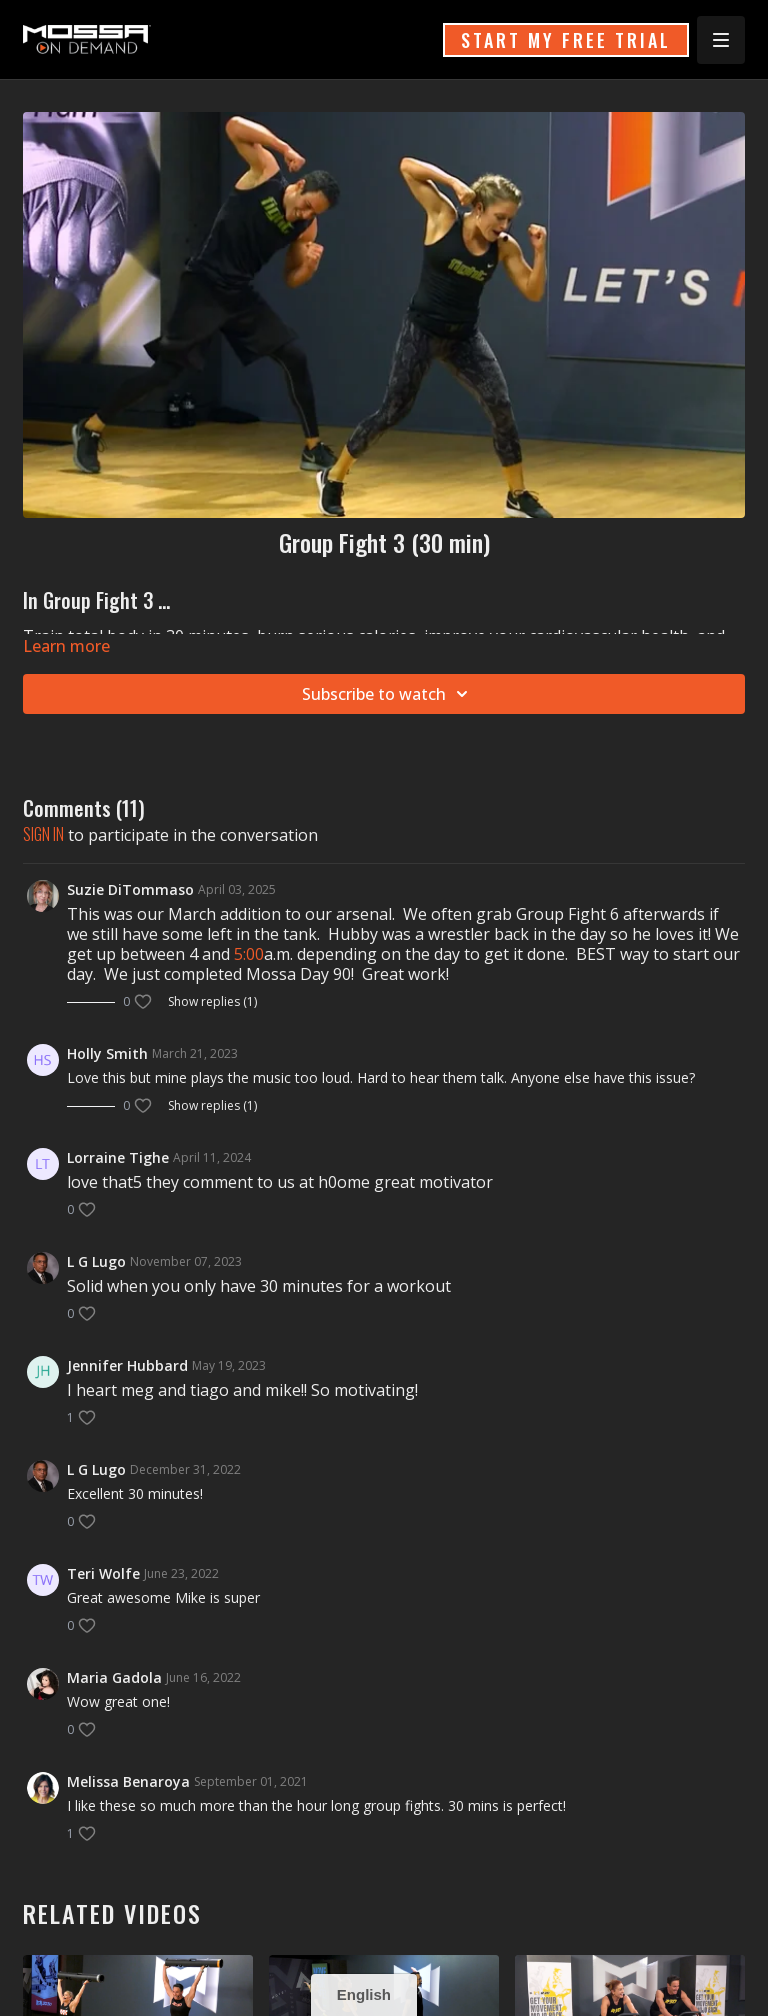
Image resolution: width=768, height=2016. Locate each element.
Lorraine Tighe (118, 1157)
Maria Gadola (114, 1677)
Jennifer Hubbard (127, 1365)
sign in (43, 834)
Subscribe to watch (388, 694)
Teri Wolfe (103, 1573)
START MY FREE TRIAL (566, 40)
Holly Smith (107, 1053)
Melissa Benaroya (128, 1781)
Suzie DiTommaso (130, 889)
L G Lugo (96, 1261)
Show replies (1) (212, 1002)
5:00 (249, 954)
